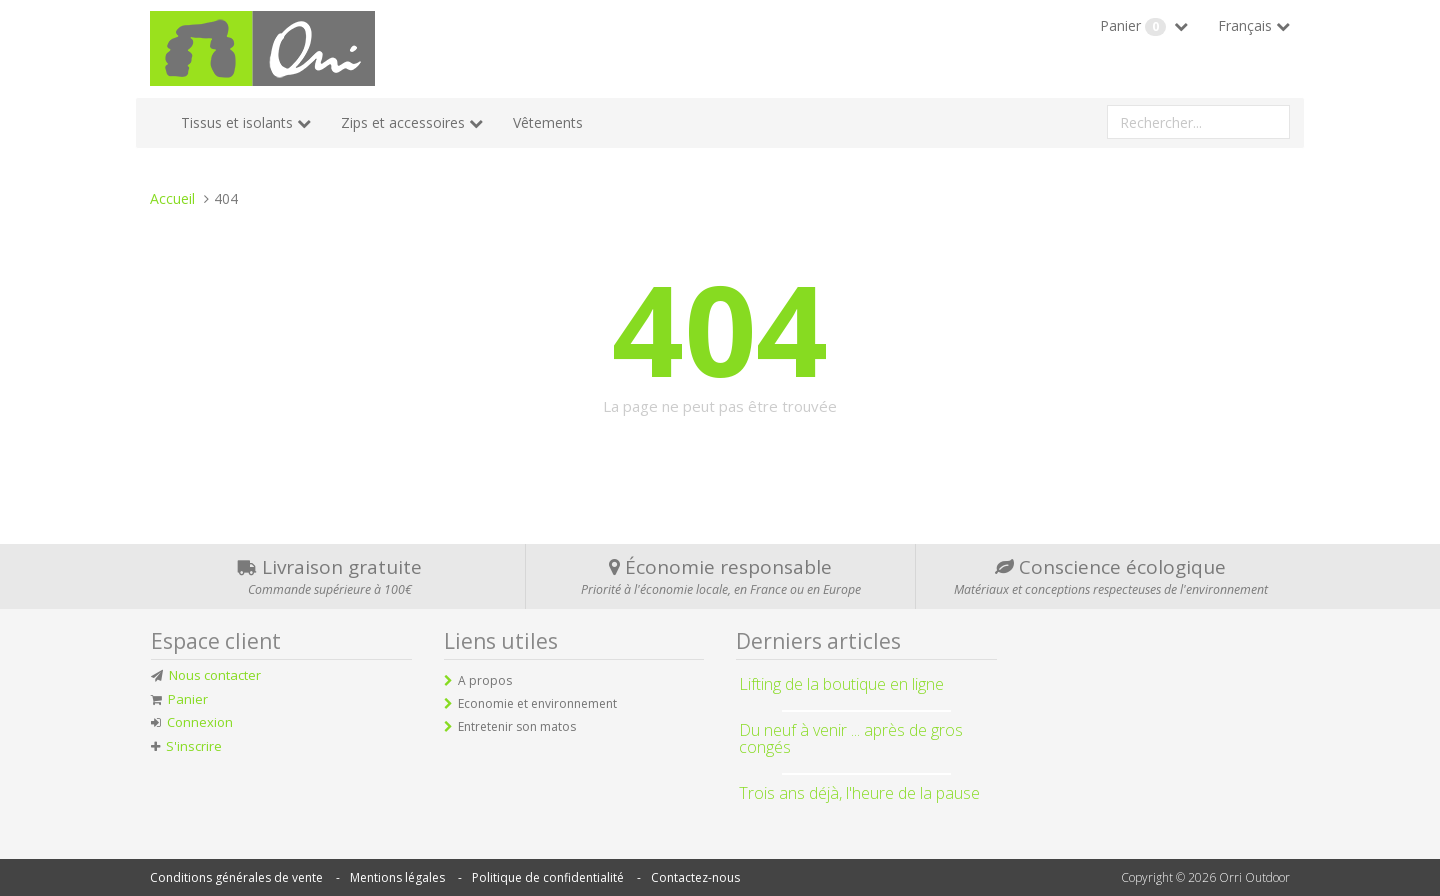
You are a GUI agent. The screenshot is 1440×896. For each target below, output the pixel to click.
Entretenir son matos (517, 726)
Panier (1135, 26)
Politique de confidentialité (548, 877)
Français (1245, 25)
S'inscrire (194, 746)
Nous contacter (215, 675)
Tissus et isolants (237, 122)
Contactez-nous (695, 877)
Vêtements (548, 122)
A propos (485, 680)
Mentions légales (397, 877)
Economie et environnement (537, 703)
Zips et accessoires (403, 122)
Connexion (200, 722)
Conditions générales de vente (236, 877)
